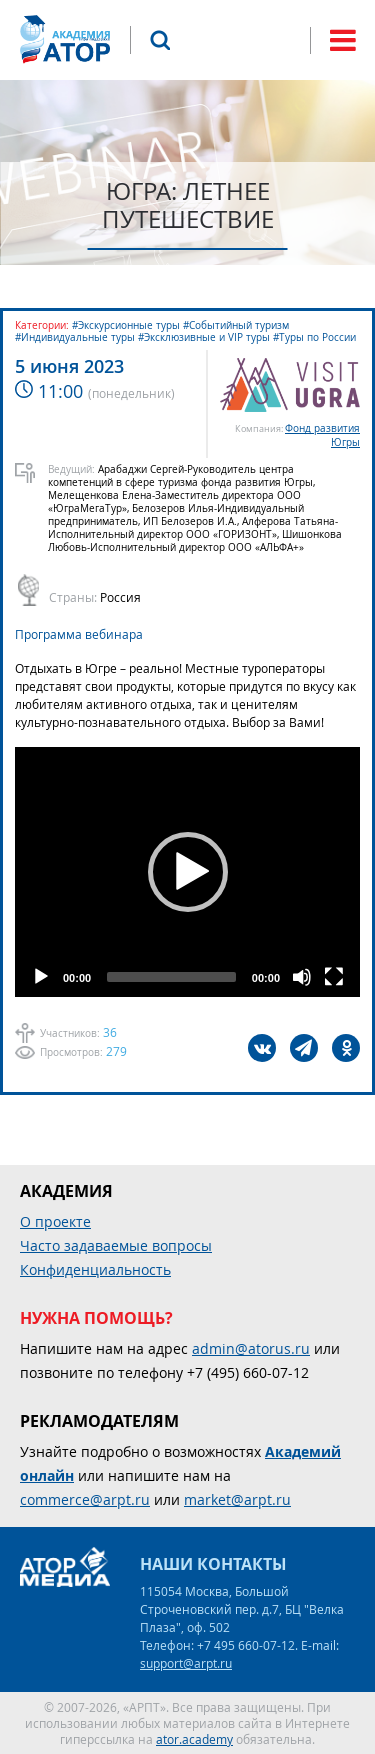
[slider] (171, 977)
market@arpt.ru (237, 1499)
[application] (187, 872)
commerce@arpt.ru (85, 1499)
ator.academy (194, 1739)
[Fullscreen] (334, 977)
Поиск (160, 40)
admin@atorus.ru (251, 1348)
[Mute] (302, 977)
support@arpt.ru (186, 1663)
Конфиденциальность (95, 1269)
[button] (188, 872)
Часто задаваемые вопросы (116, 1245)
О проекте (55, 1221)
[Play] (41, 977)
